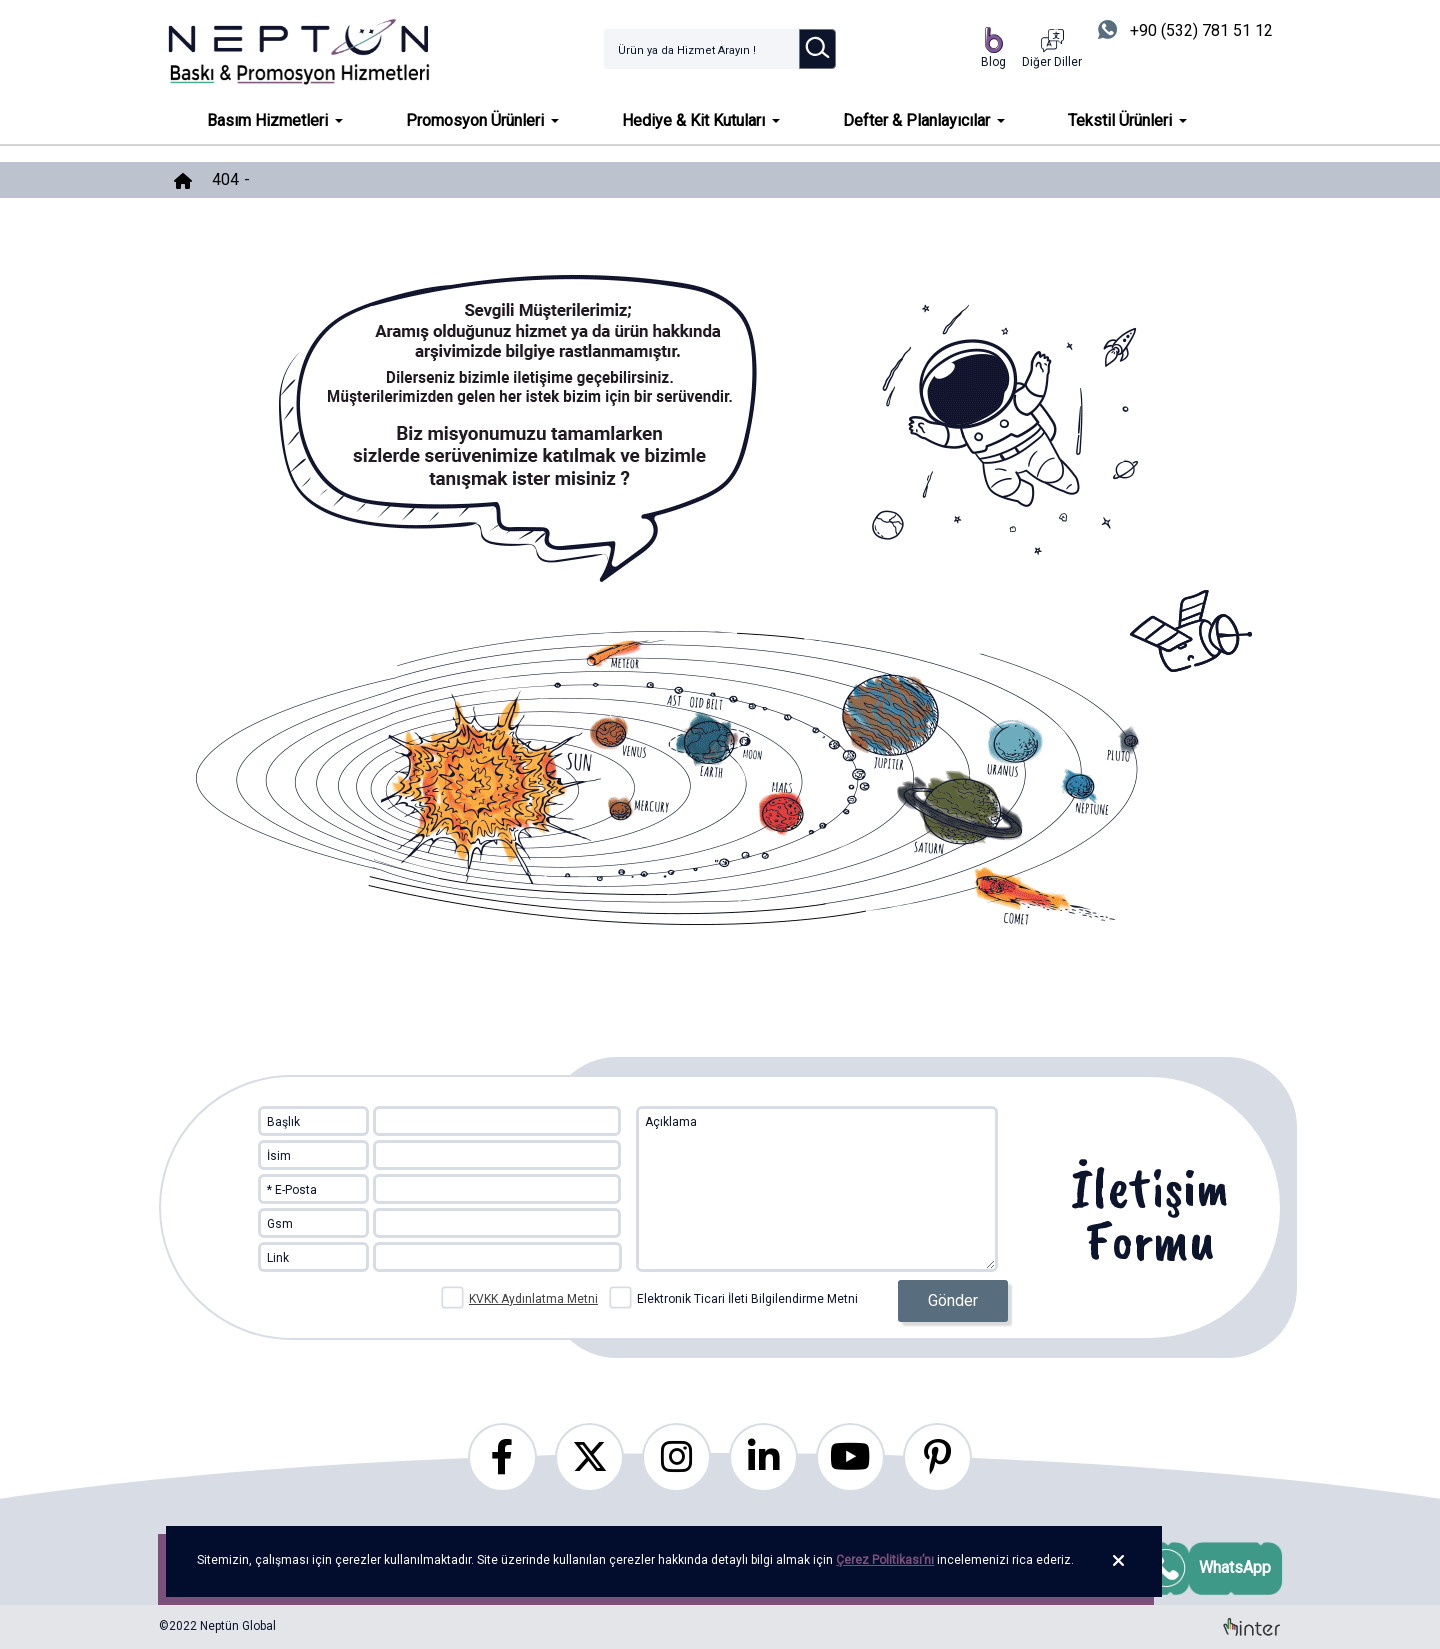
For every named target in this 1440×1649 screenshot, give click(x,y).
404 (225, 179)
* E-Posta (292, 1190)
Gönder (953, 1300)
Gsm (280, 1224)
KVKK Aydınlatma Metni (533, 1299)
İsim (279, 1156)
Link (278, 1258)
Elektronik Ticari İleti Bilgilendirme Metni (733, 1297)
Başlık (283, 1122)
